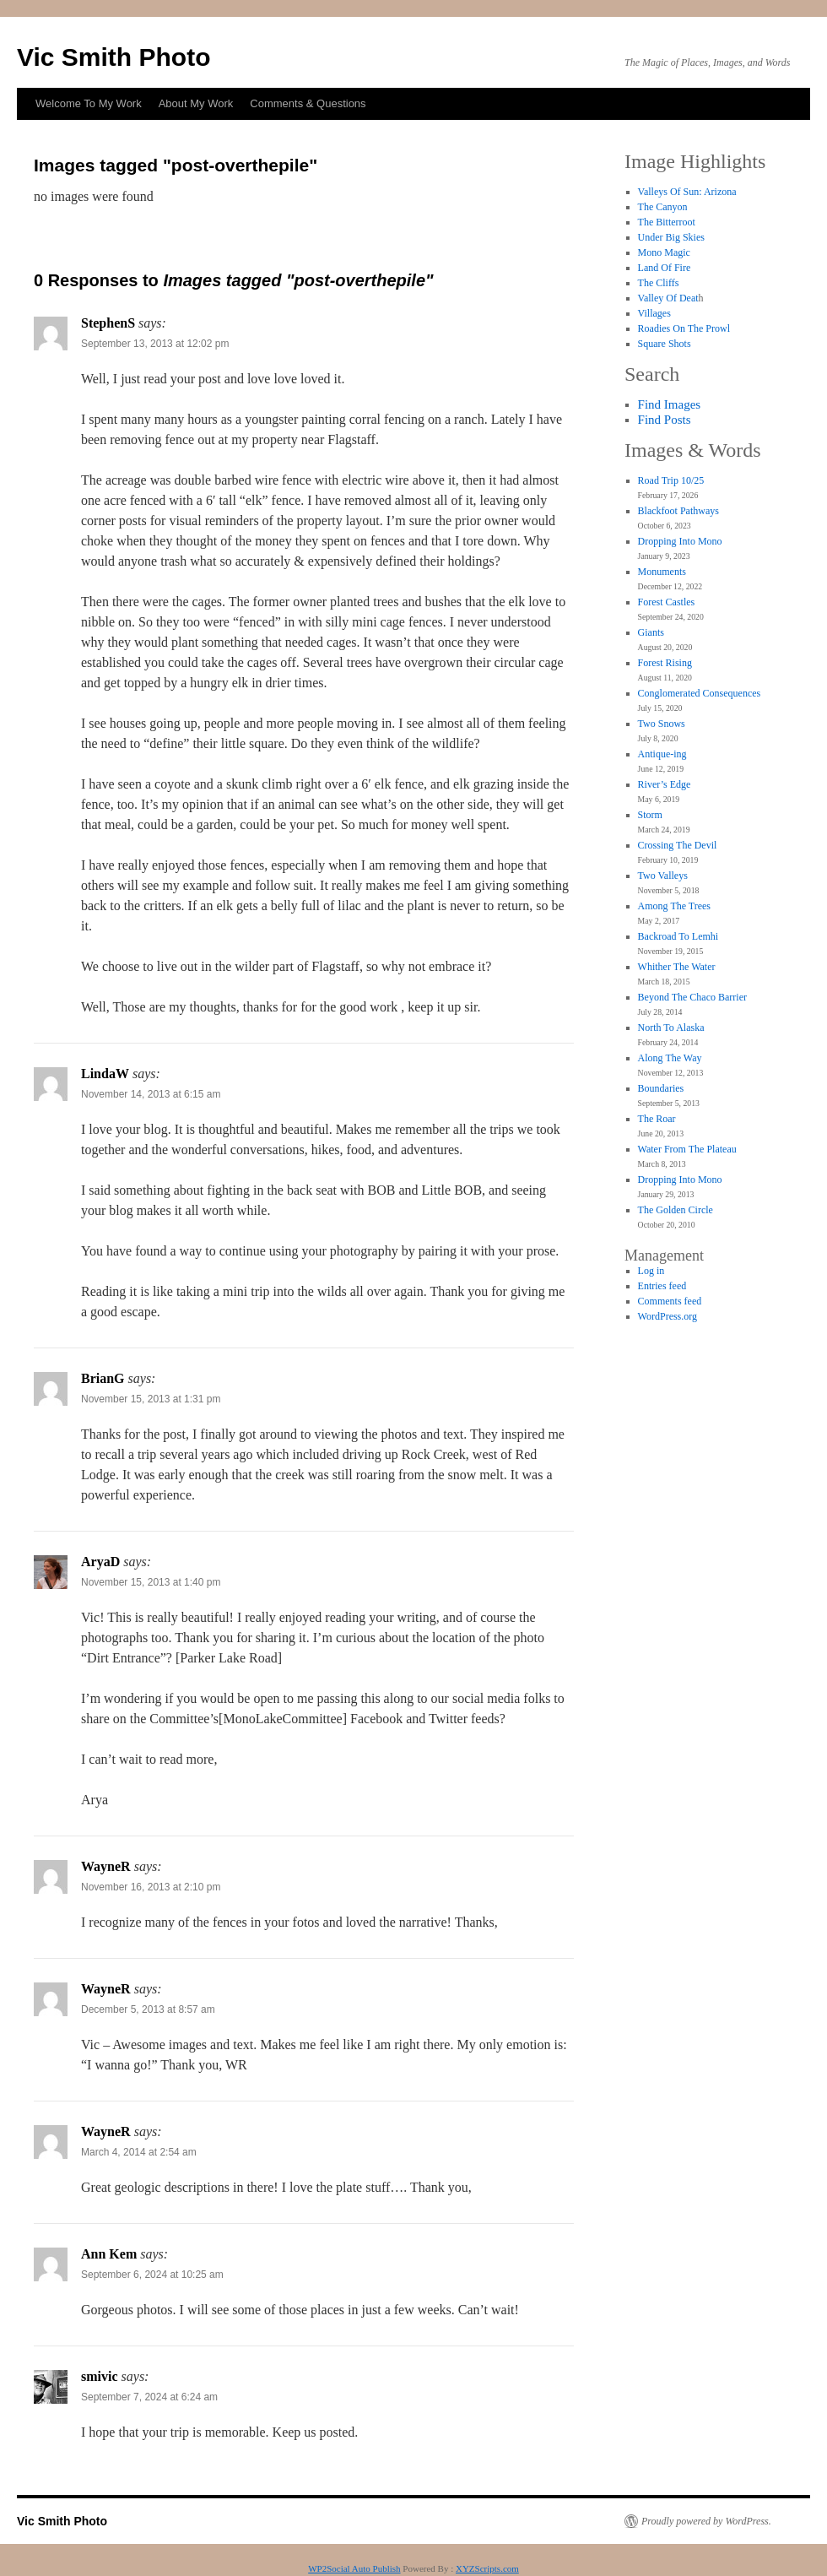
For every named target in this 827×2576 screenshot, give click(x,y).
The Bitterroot (666, 222)
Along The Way (670, 1058)
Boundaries (661, 1088)
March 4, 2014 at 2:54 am (139, 2152)
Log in (651, 1271)
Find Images (669, 404)
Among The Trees (674, 906)
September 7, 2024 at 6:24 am (149, 2397)
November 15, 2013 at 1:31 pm (150, 1399)
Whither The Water (677, 967)
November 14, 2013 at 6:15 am (150, 1094)
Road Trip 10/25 (671, 480)
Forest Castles (666, 602)
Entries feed (662, 1286)
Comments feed (670, 1301)
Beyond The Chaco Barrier (692, 997)
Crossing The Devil (677, 845)
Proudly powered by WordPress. (706, 2521)
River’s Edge (664, 784)
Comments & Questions (307, 103)
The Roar (657, 1119)
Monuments (662, 572)
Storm (650, 815)
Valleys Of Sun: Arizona (687, 192)
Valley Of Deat (668, 298)
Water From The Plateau (687, 1149)
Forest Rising (665, 663)
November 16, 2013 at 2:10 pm (150, 1887)
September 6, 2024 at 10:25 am (152, 2274)
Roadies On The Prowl (684, 328)
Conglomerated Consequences (699, 693)
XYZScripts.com (487, 2568)
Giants (651, 632)
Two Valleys (663, 875)
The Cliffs (658, 283)
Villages (654, 313)
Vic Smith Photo (113, 57)
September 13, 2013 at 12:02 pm (155, 344)
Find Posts (664, 419)
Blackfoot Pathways (678, 511)
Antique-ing (662, 754)
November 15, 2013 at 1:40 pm (150, 1582)
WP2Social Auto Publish (354, 2568)
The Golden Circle (675, 1210)
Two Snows (661, 723)
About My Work (196, 103)
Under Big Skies (671, 237)
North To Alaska (671, 1027)
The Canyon (663, 207)
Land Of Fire (664, 268)
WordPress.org (667, 1316)
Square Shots (664, 344)
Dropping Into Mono (680, 541)
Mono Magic (664, 252)
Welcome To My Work (88, 103)
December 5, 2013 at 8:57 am (148, 2009)
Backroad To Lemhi (678, 936)
